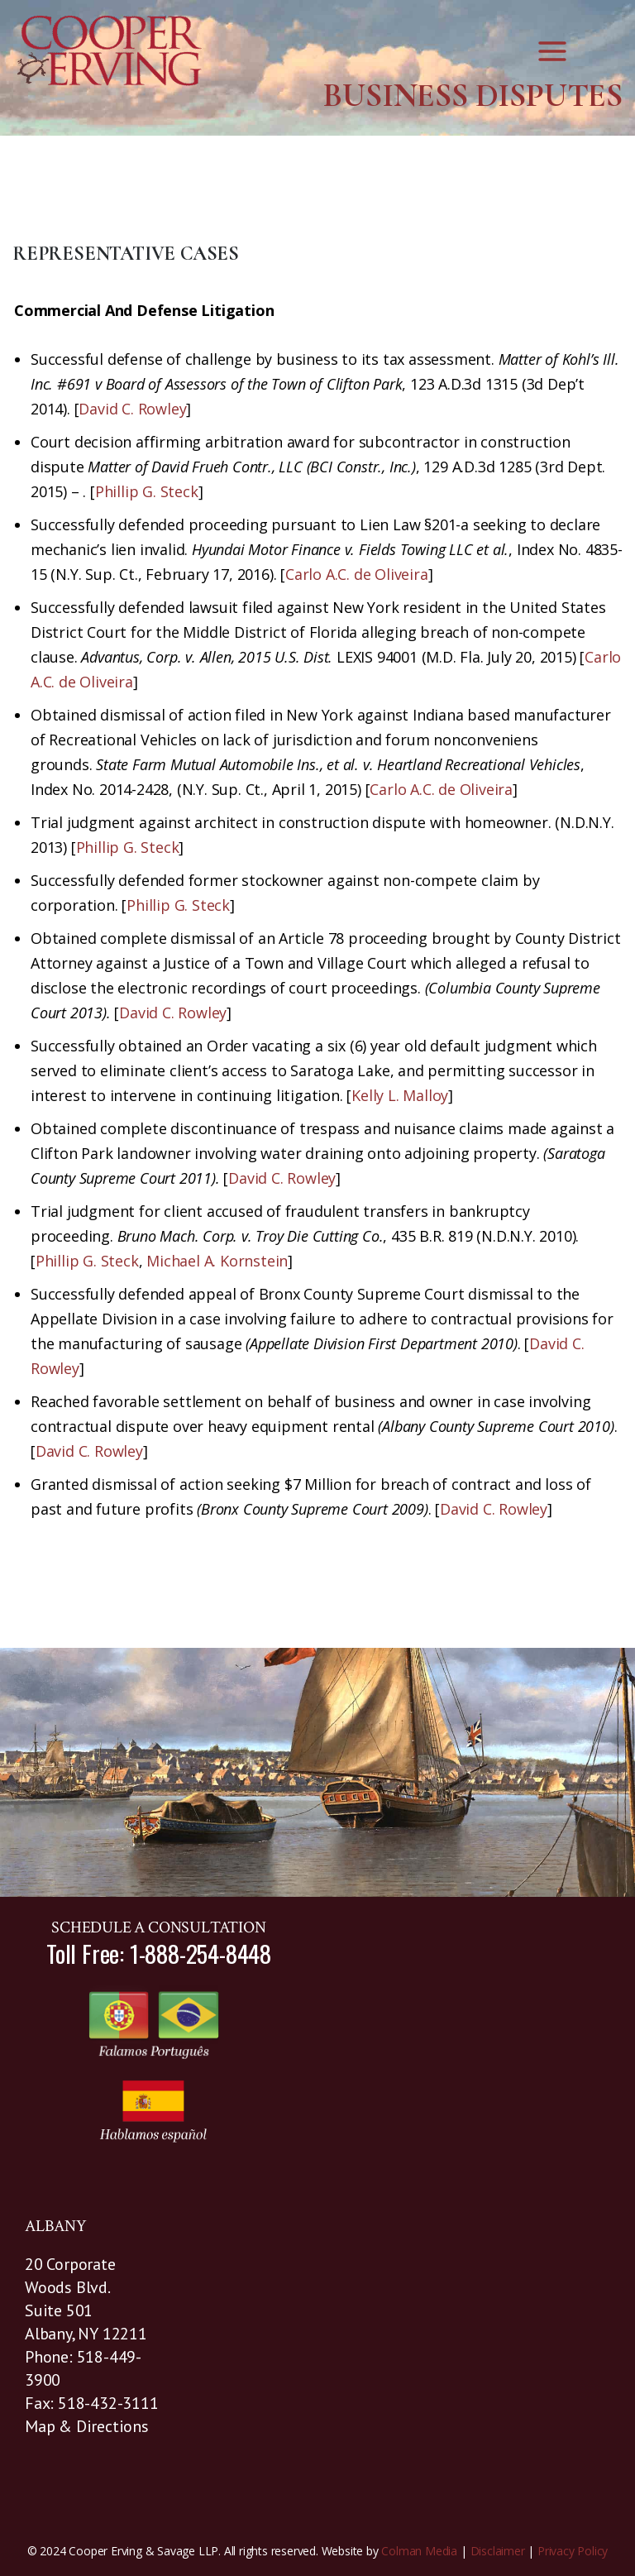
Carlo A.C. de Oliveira (356, 574)
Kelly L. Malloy (399, 1095)
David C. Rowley (132, 409)
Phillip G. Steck (146, 491)
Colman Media (419, 2551)
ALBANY (56, 2226)
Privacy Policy (572, 2551)
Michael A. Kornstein (217, 1261)
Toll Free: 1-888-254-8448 (158, 1952)
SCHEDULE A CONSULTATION (158, 1927)
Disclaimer (497, 2551)
